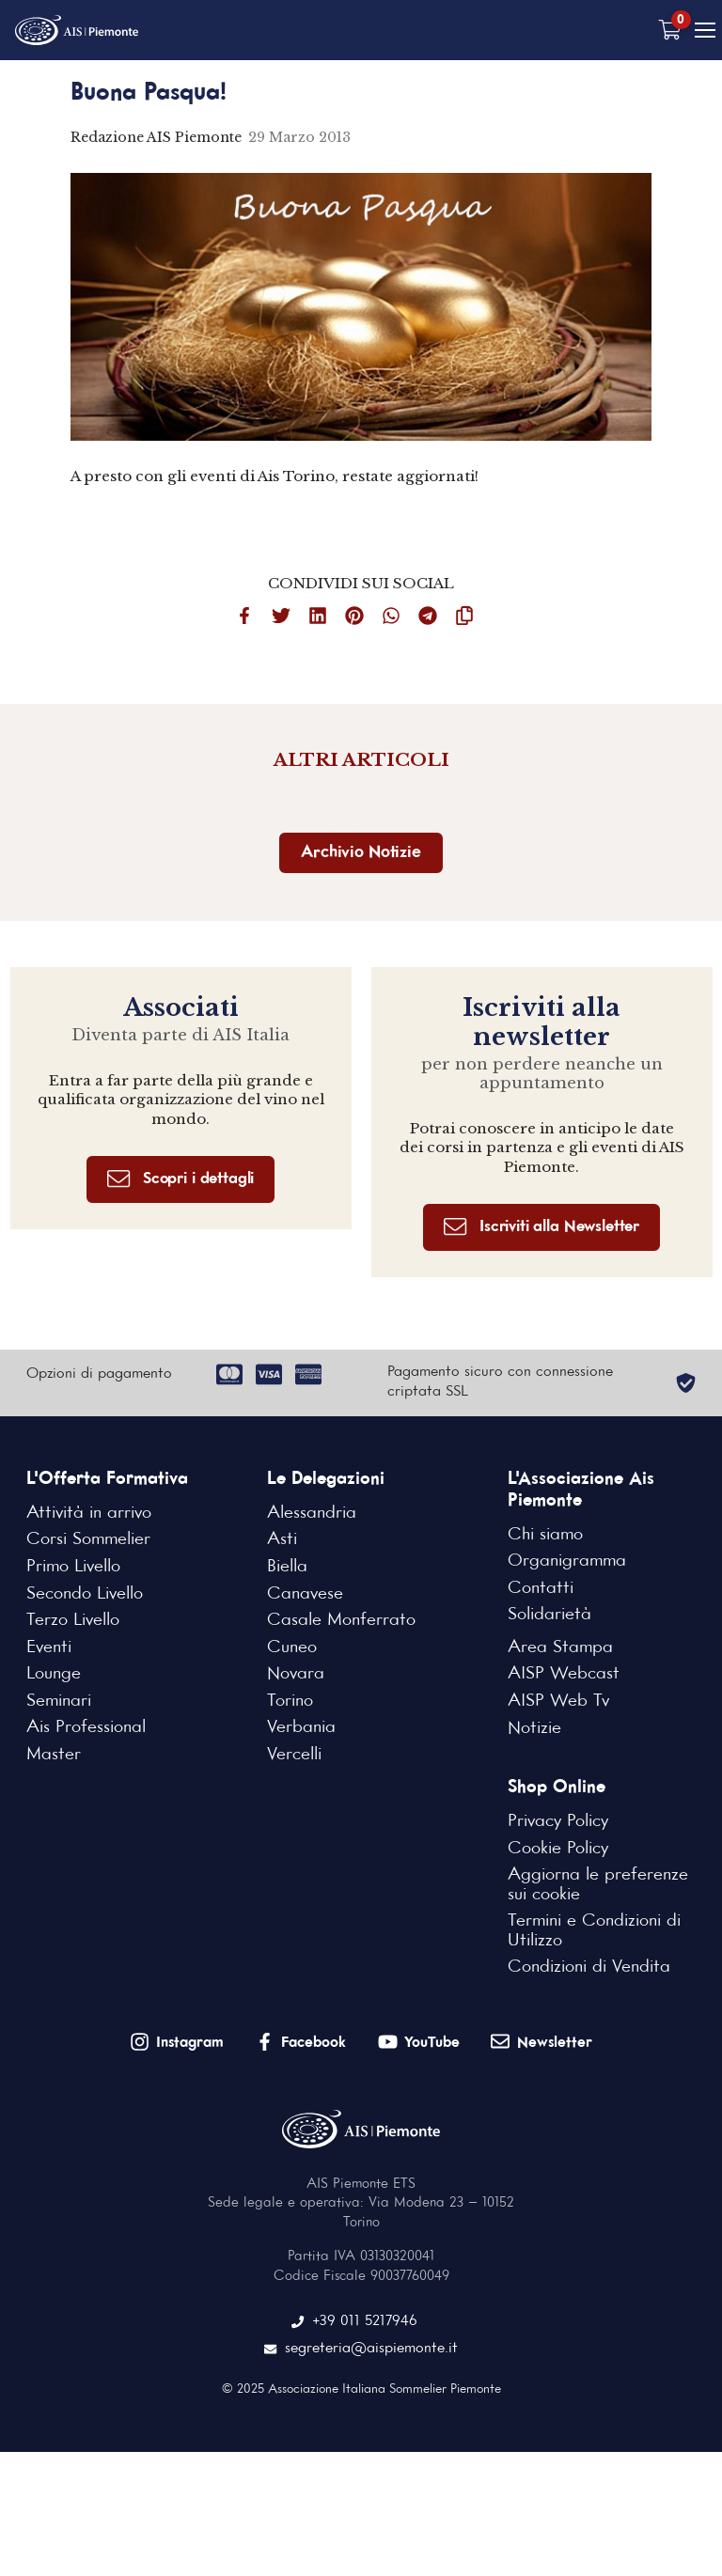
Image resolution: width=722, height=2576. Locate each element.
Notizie (534, 1731)
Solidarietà (549, 1618)
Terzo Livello (72, 1624)
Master (53, 1758)
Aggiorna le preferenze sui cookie (598, 1888)
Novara (295, 1677)
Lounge (53, 1677)
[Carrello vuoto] (670, 30)
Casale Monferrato (341, 1624)
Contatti (540, 1591)
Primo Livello (73, 1569)
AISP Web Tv (557, 1704)
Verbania (301, 1731)
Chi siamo (545, 1536)
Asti (282, 1542)
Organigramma (567, 1563)
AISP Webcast (563, 1677)
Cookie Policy (558, 1852)
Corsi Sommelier (88, 1542)
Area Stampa (560, 1650)
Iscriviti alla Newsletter (541, 1230)
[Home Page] (78, 30)
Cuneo (292, 1650)
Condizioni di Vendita (588, 1971)
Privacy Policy (558, 1825)
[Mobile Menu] (705, 30)
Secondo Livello (84, 1596)
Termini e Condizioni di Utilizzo (594, 1935)
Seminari (58, 1704)
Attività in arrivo (88, 1515)
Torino (289, 1704)
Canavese (305, 1596)
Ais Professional (86, 1731)
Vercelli (294, 1758)
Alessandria (311, 1515)
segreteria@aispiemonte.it (361, 2353)
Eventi (48, 1650)
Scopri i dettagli (180, 1182)
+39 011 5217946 (354, 2326)
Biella (287, 1569)
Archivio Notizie (360, 854)
